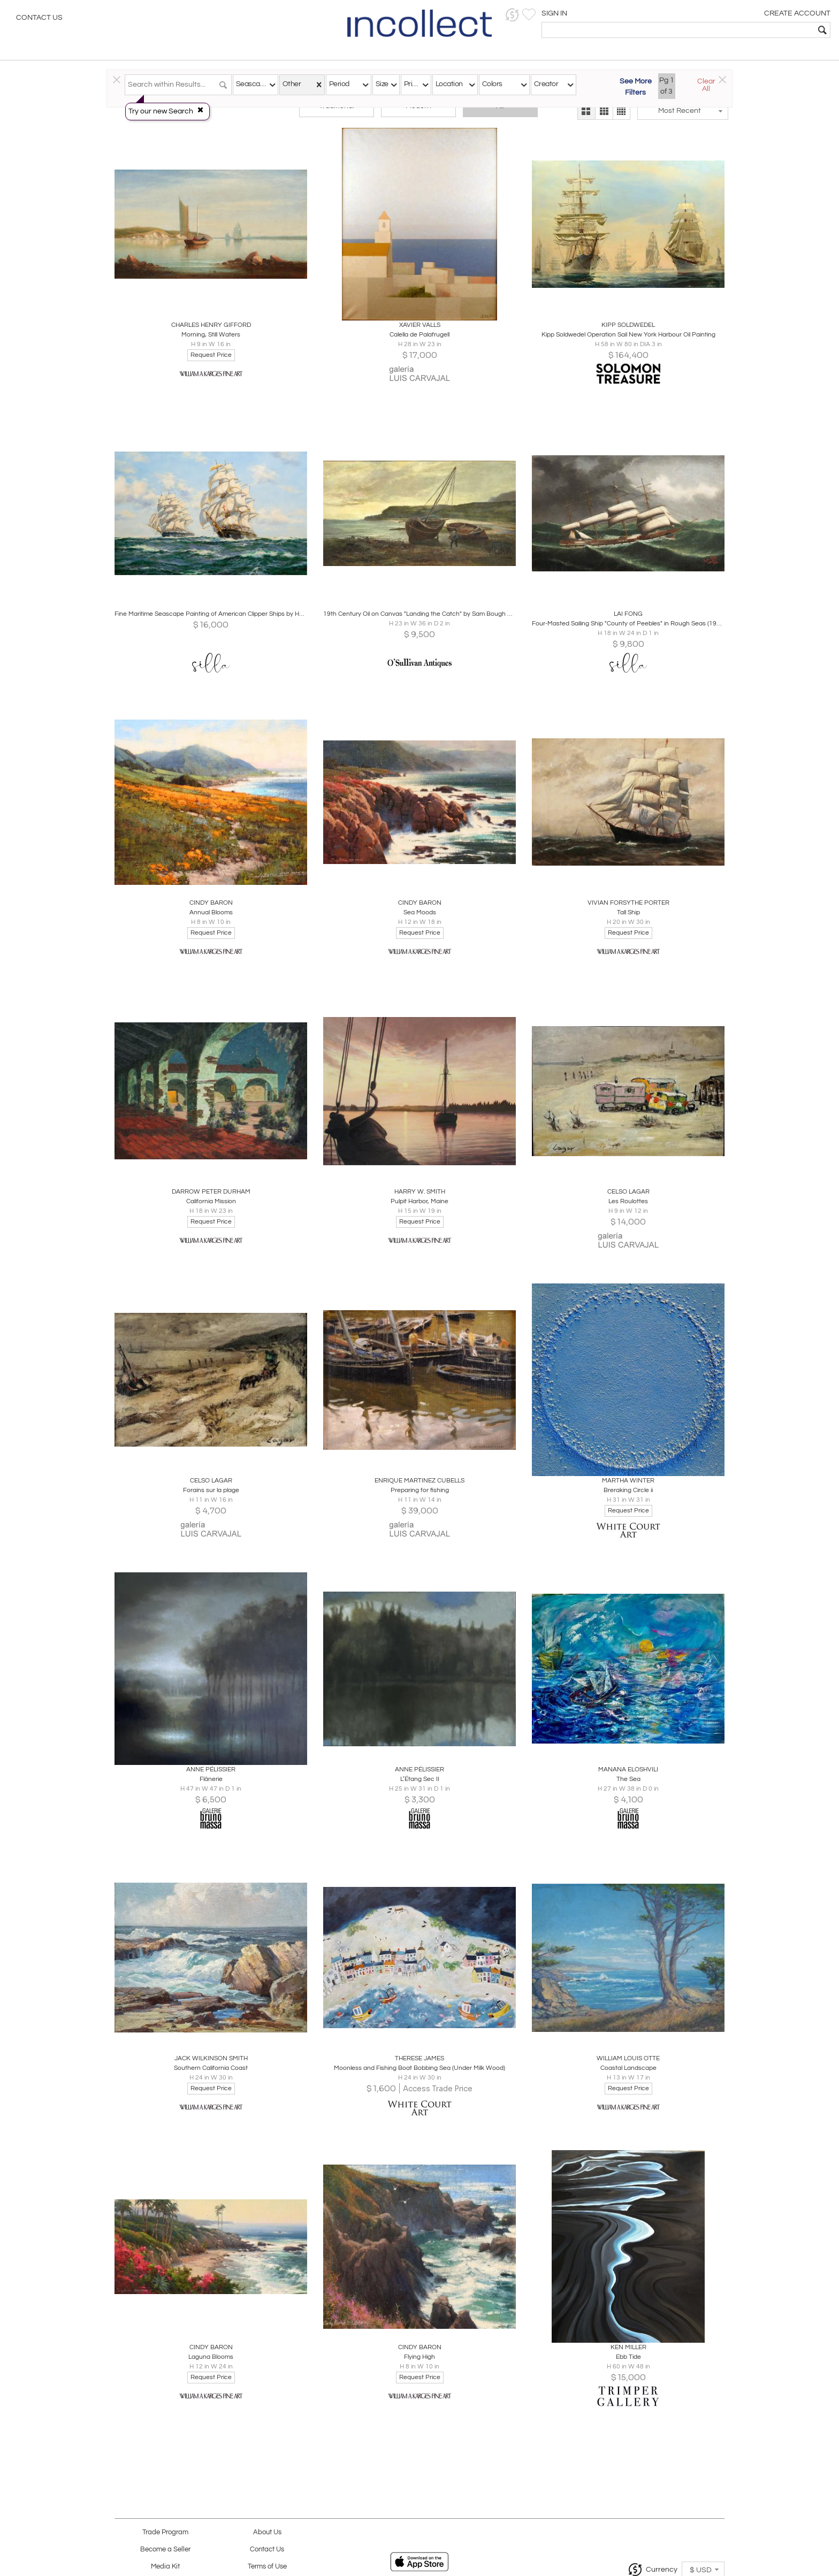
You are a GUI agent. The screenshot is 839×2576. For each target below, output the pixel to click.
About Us (267, 2532)
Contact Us (39, 18)
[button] (665, 14)
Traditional (336, 113)
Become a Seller (165, 2549)
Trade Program (165, 2532)
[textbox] (753, 29)
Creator (546, 84)
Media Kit (165, 2566)
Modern (418, 113)
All (500, 113)
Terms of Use (267, 2566)
